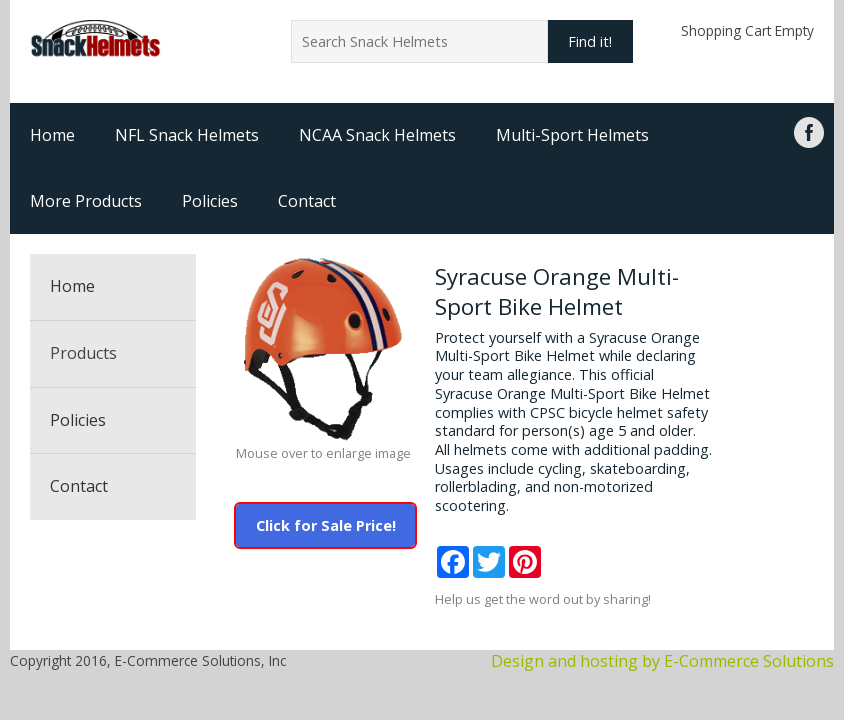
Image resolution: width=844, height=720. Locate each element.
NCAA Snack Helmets (377, 135)
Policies (210, 201)
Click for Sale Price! (326, 525)
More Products (86, 201)
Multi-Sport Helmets (572, 135)
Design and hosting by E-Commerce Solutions (662, 661)
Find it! (590, 41)
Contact (307, 201)
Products (83, 353)
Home (52, 135)
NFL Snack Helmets (187, 135)
